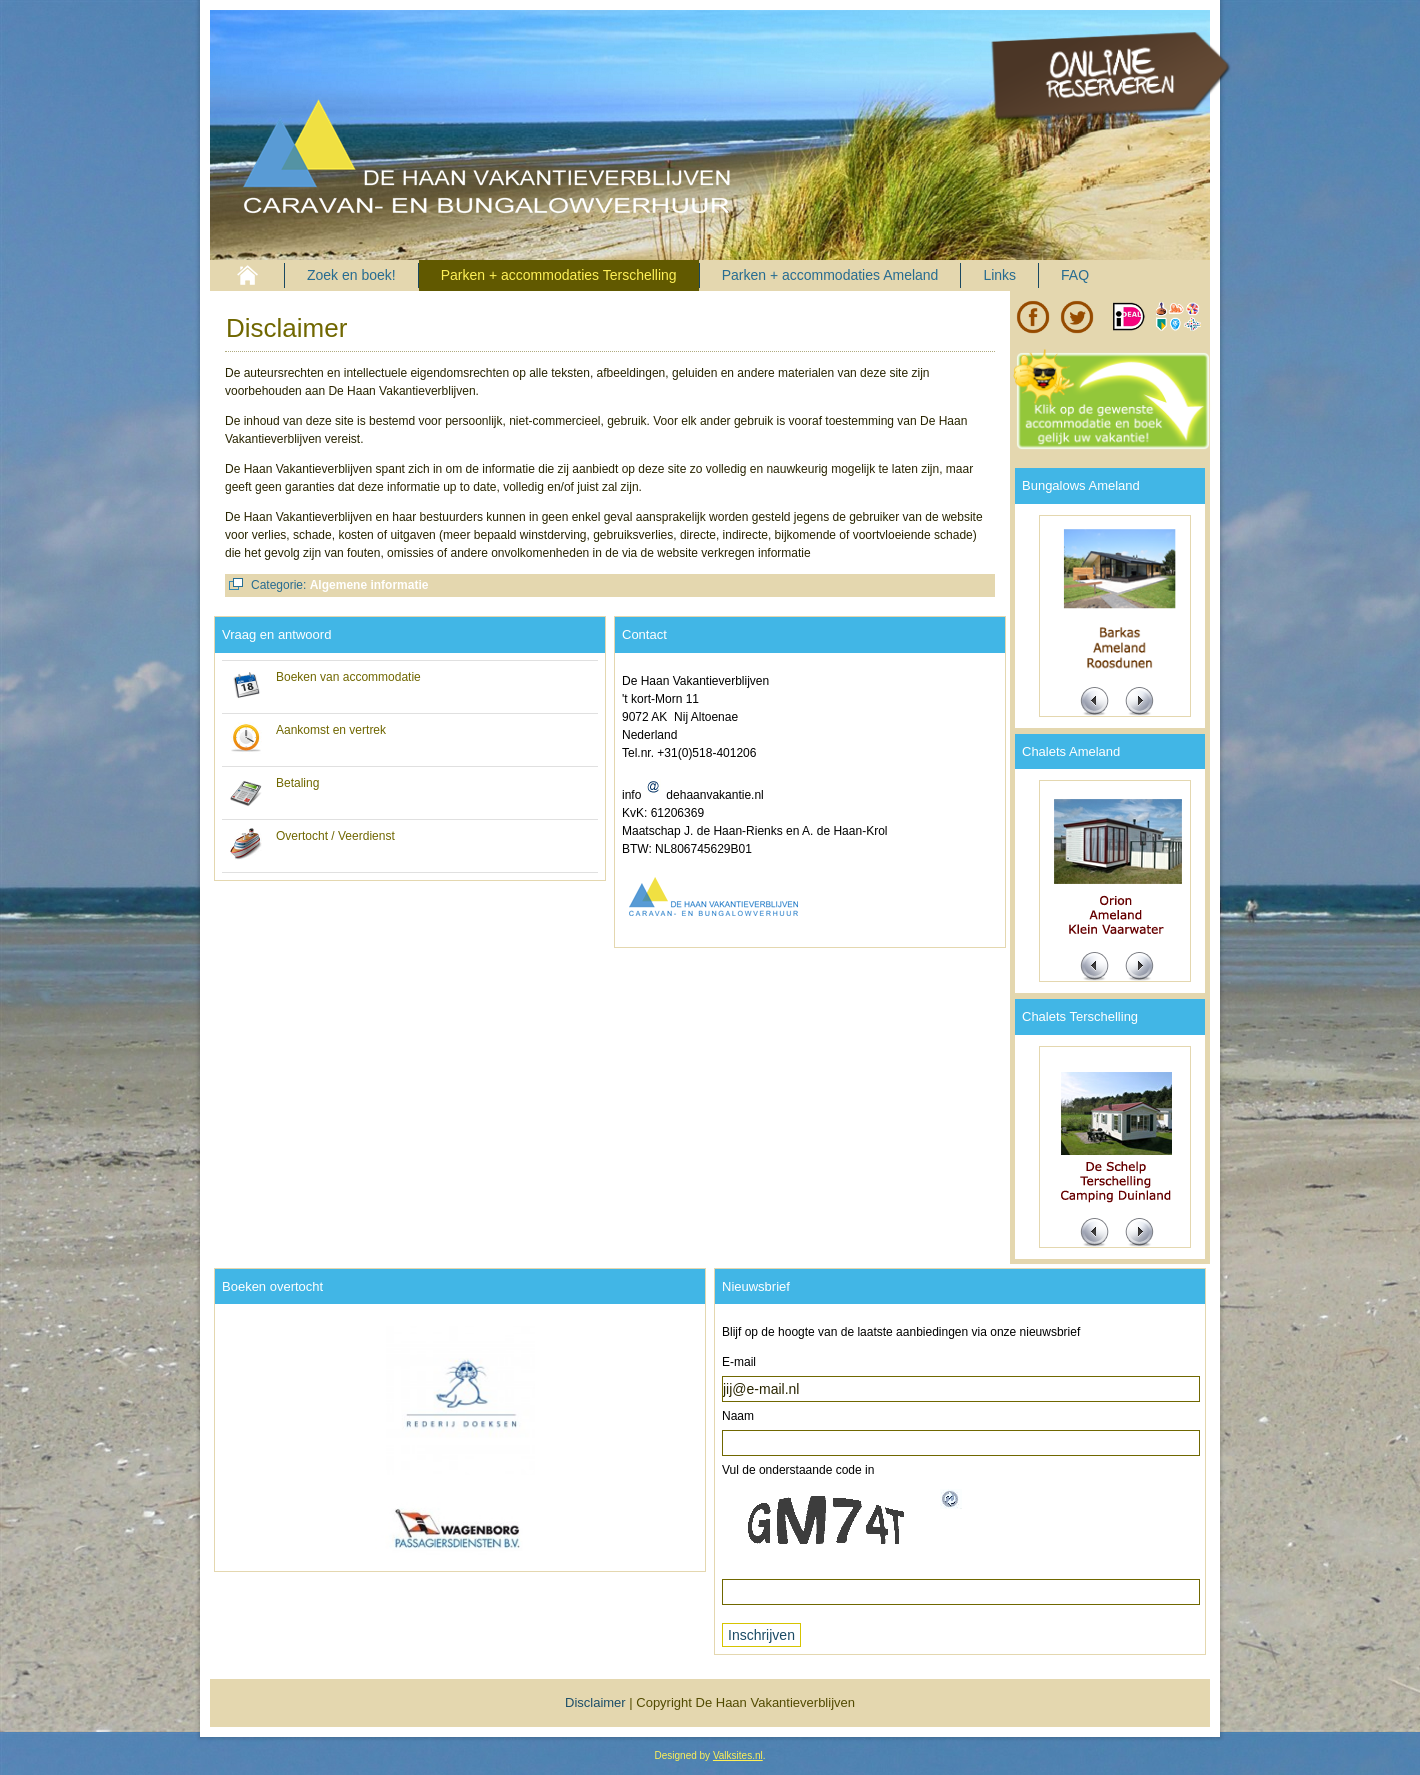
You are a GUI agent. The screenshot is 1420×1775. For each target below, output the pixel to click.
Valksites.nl (738, 1755)
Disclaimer (286, 328)
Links (999, 275)
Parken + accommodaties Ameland (830, 275)
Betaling (297, 783)
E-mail (739, 1362)
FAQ (1075, 275)
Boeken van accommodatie (348, 677)
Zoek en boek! (351, 275)
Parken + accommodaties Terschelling (559, 275)
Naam (738, 1416)
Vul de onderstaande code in (798, 1470)
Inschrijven (761, 1635)
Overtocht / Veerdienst (335, 836)
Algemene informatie (369, 585)
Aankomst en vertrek (331, 730)
